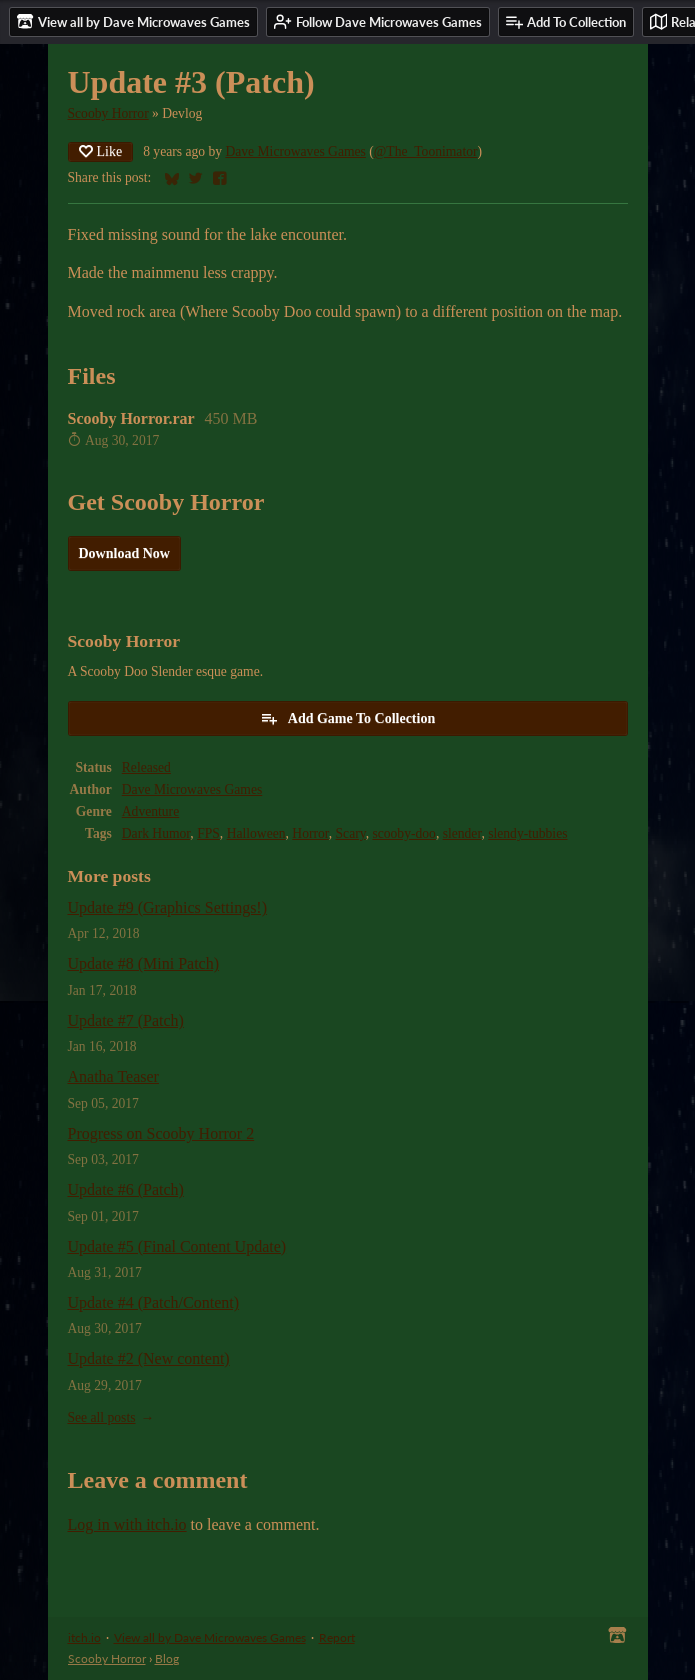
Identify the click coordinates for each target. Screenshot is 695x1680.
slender (462, 833)
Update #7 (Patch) (126, 1020)
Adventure (150, 811)
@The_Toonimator (426, 151)
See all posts (102, 1417)
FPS (208, 833)
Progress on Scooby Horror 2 (161, 1133)
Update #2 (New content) (149, 1358)
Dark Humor (156, 833)
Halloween (256, 833)
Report (337, 1637)
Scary (351, 833)
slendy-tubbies (527, 833)
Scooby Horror (108, 113)
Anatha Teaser (113, 1076)
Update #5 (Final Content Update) (177, 1246)
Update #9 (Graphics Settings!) (168, 907)
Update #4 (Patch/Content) (154, 1302)
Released (146, 767)
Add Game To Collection (347, 718)
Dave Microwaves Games (295, 151)
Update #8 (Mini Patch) (144, 963)
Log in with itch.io (127, 1524)
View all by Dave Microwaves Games (210, 1637)
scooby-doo (403, 833)
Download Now (124, 553)
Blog (167, 1658)
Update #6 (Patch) (126, 1189)
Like (101, 151)
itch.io (84, 1637)
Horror (310, 833)
